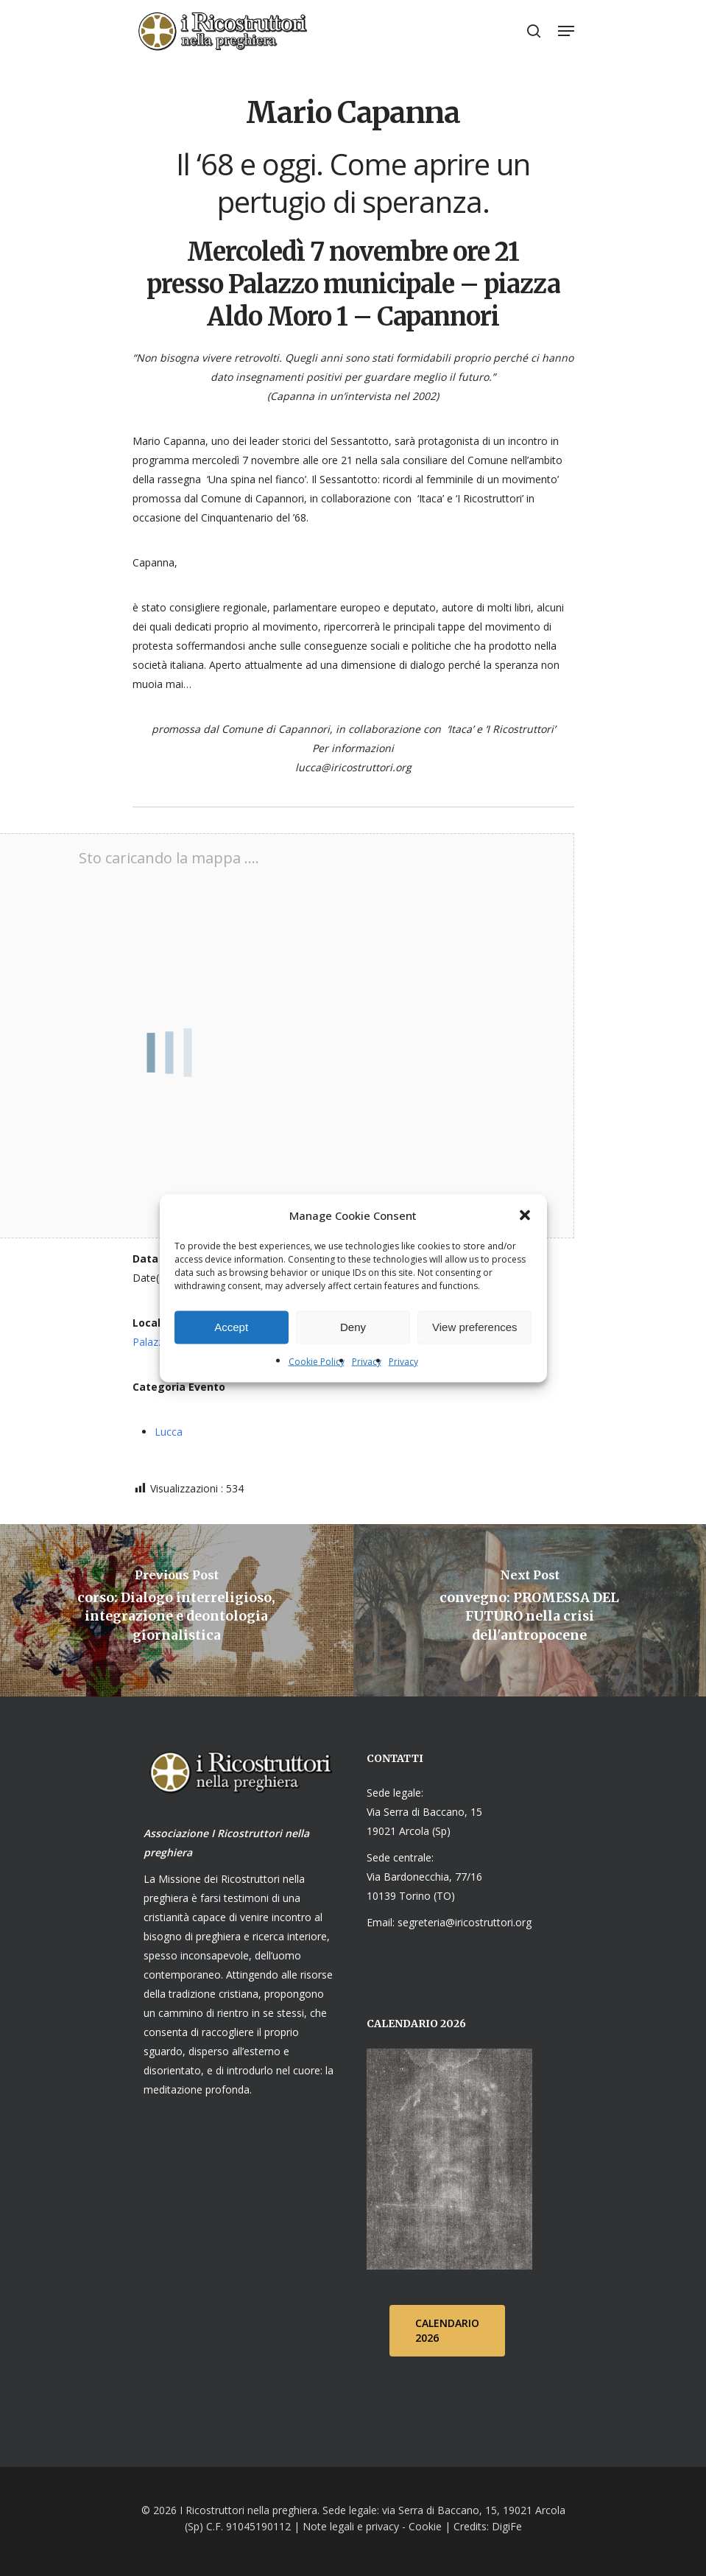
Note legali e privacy (351, 2526)
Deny (353, 1327)
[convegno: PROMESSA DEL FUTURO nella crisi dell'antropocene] (530, 1610)
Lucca (169, 1432)
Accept (231, 1327)
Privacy (366, 1361)
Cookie (425, 2526)
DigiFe (505, 2526)
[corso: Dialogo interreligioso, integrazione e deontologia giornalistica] (176, 1610)
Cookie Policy (317, 1361)
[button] (525, 1214)
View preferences (475, 1327)
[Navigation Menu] (566, 31)
